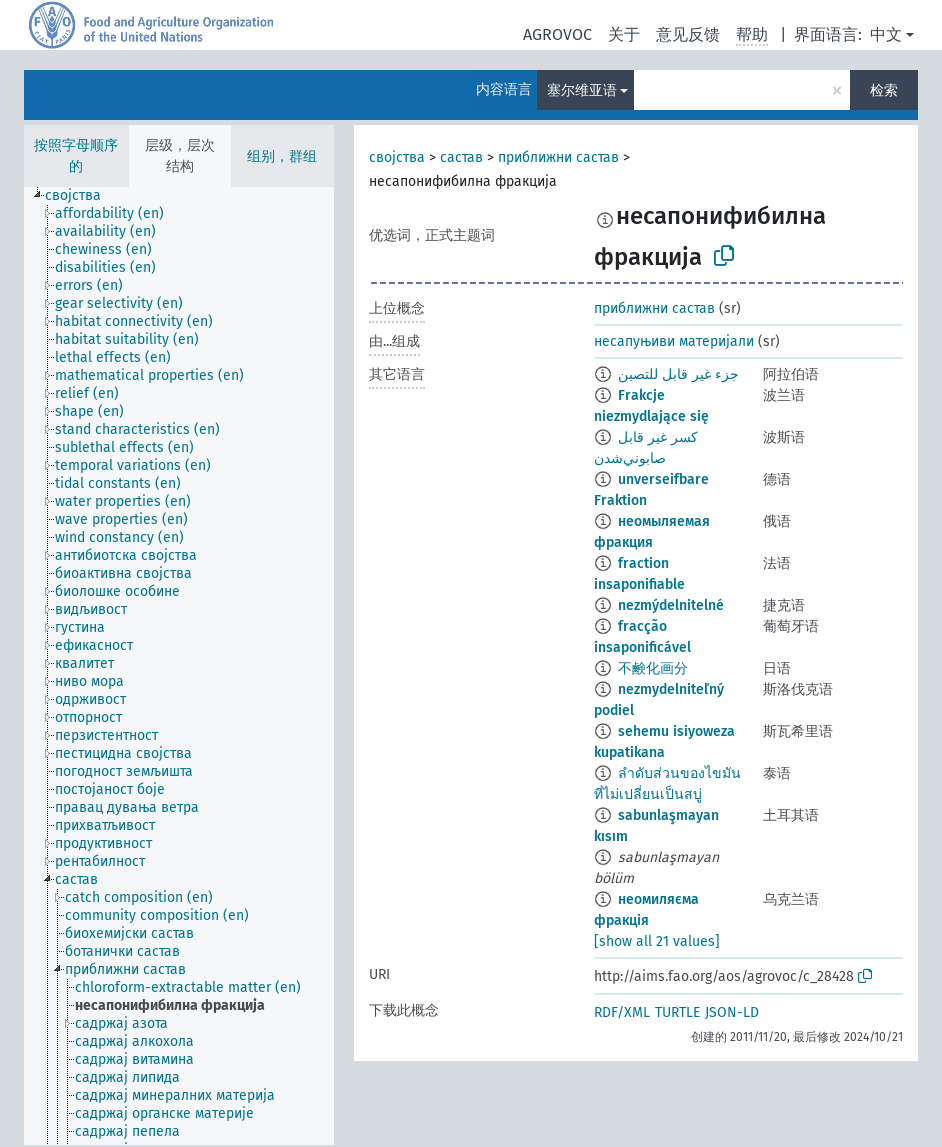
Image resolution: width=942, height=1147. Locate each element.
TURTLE (677, 1012)
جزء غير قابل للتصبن (678, 374)
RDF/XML (622, 1012)
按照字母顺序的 (76, 156)
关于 (624, 34)
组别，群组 (282, 156)
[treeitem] (81, 196)
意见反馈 (688, 34)
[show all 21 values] (657, 941)
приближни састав (558, 157)
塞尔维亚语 (582, 90)
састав (461, 157)
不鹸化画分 (653, 668)
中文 (886, 34)
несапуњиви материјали (674, 341)
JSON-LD (732, 1012)
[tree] (179, 666)
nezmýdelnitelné (671, 605)
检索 (884, 90)
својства (397, 157)
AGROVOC (557, 34)
